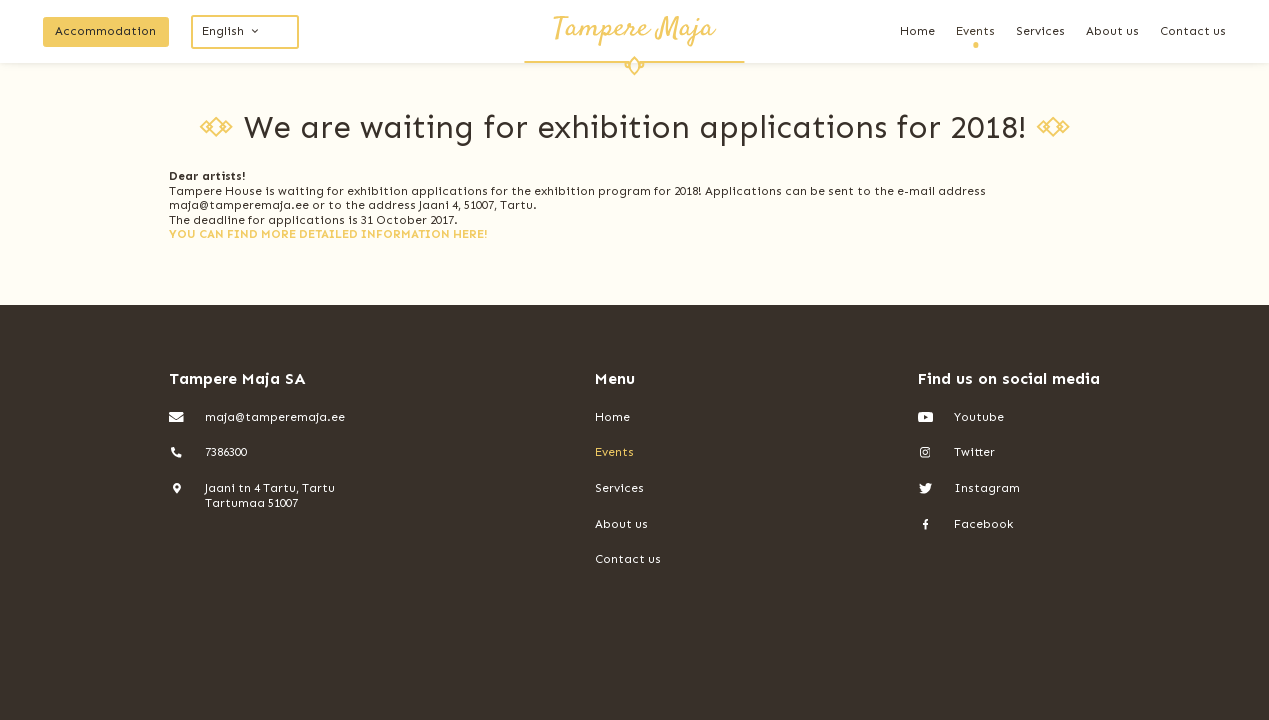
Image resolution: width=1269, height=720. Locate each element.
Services (1040, 31)
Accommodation (105, 31)
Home (917, 31)
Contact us (1193, 31)
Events (975, 31)
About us (1112, 31)
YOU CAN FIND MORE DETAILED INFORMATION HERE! (328, 234)
